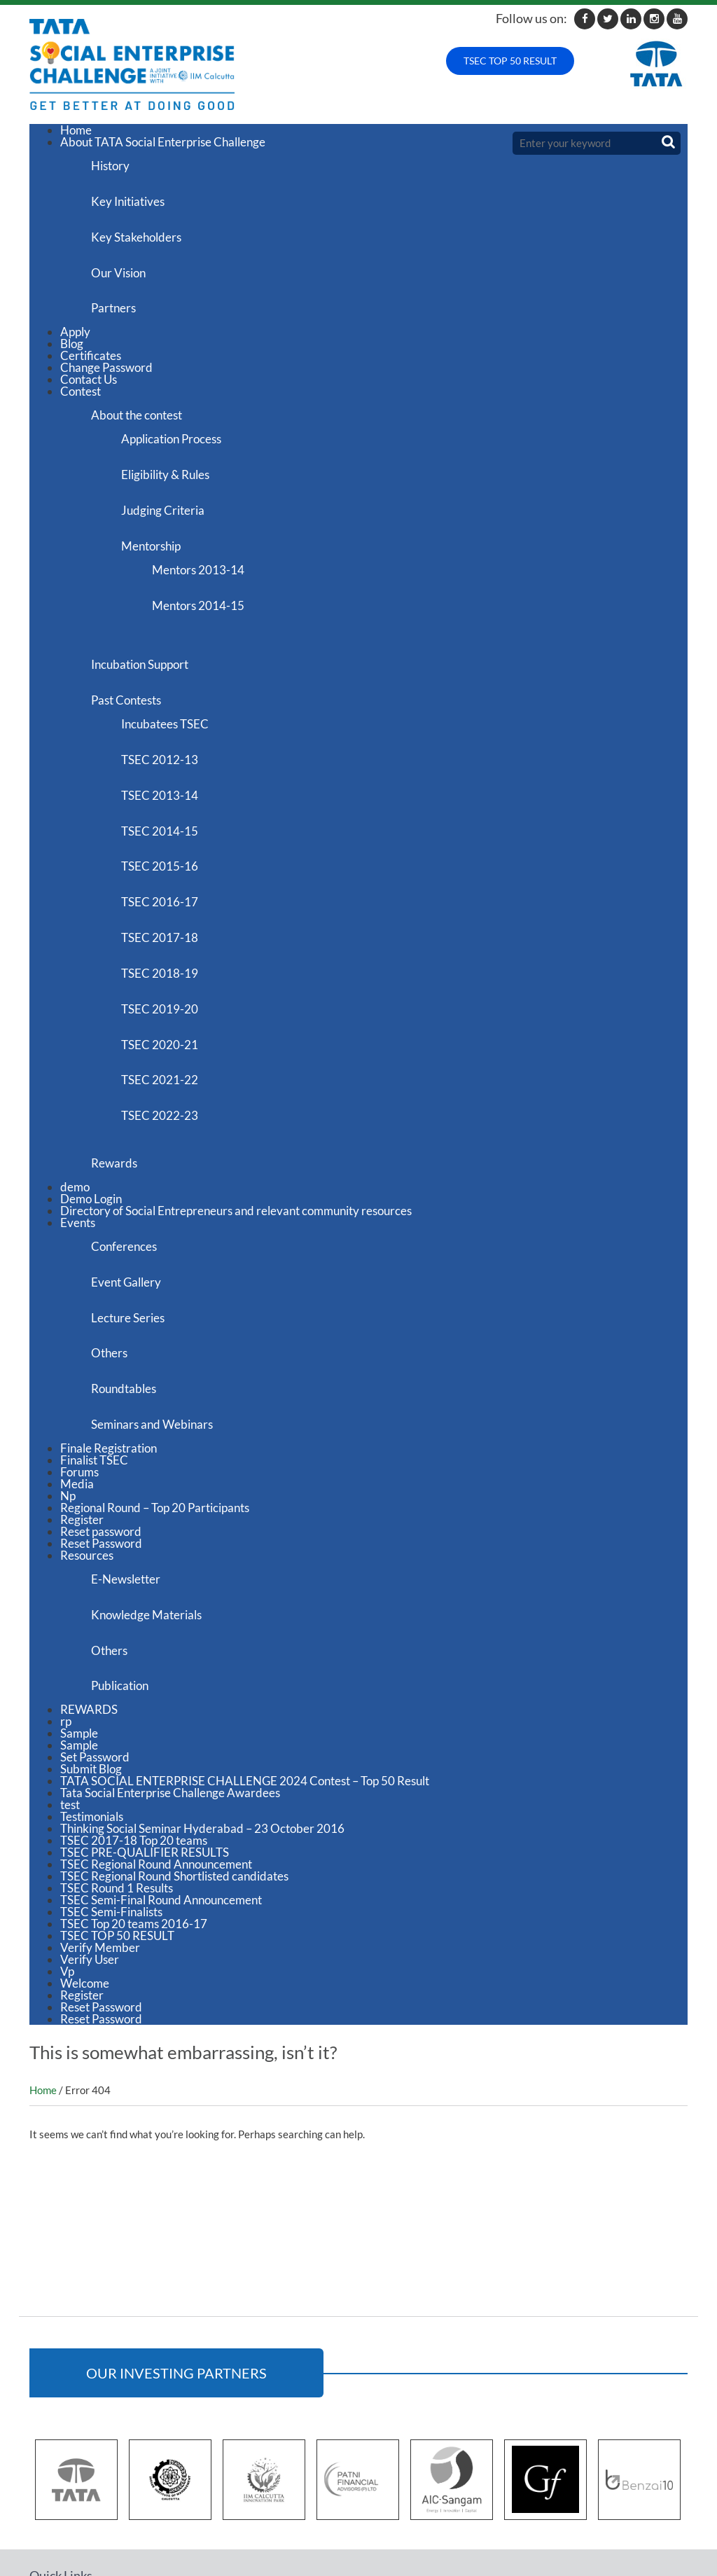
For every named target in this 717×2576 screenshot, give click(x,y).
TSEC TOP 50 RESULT (510, 61)
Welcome (84, 1883)
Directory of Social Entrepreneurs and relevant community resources (236, 1137)
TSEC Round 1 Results (116, 1788)
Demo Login (91, 1126)
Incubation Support (144, 630)
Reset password (100, 1442)
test (70, 1705)
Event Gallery (130, 1205)
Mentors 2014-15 (211, 576)
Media (77, 1394)
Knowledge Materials (150, 1521)
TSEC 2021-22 (168, 1015)
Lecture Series (132, 1238)
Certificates (90, 342)
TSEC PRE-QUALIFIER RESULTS (144, 1752)
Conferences (128, 1172)
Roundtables (127, 1303)
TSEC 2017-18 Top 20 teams (133, 1740)
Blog (71, 330)
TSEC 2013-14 (168, 752)
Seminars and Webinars (156, 1336)
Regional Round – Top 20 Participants (154, 1418)
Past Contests (130, 663)
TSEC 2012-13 (168, 719)
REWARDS (89, 1609)
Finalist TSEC (94, 1371)
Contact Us (88, 366)
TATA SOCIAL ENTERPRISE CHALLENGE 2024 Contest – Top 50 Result (244, 1681)
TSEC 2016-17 (168, 850)
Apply (75, 318)
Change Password (106, 354)
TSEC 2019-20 (168, 949)
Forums (79, 1383)
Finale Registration (108, 1359)
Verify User (89, 1860)
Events (77, 1149)
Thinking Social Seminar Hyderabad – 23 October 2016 (202, 1729)
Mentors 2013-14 (211, 543)
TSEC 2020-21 (168, 982)
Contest (80, 378)
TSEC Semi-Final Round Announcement (161, 1800)
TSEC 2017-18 (168, 883)
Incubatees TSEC (174, 686)
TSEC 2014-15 (168, 784)
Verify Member (100, 1848)
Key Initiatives (132, 197)
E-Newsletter (130, 1488)
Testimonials (91, 1717)
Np (68, 1406)
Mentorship (160, 521)
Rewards (118, 1091)
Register (82, 1430)
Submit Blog (91, 1669)
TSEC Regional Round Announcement (156, 1764)
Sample (79, 1633)
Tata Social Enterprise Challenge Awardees (170, 1693)
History (114, 164)
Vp (67, 1871)
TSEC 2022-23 (168, 1048)
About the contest (140, 400)
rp (65, 1621)
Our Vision (122, 263)
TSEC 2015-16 (168, 817)
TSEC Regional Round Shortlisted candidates (174, 1776)
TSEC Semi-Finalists (111, 1812)
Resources (86, 1466)
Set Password (95, 1657)
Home (76, 130)
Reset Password (101, 1454)
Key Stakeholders (140, 230)
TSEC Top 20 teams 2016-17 (133, 1824)
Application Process (180, 422)
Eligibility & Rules (174, 455)
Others (113, 1270)
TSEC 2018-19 (168, 916)
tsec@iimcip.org (631, 2516)
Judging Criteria (172, 488)
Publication (124, 1587)
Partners (117, 296)
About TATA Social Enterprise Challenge (162, 141)
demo (75, 1114)
